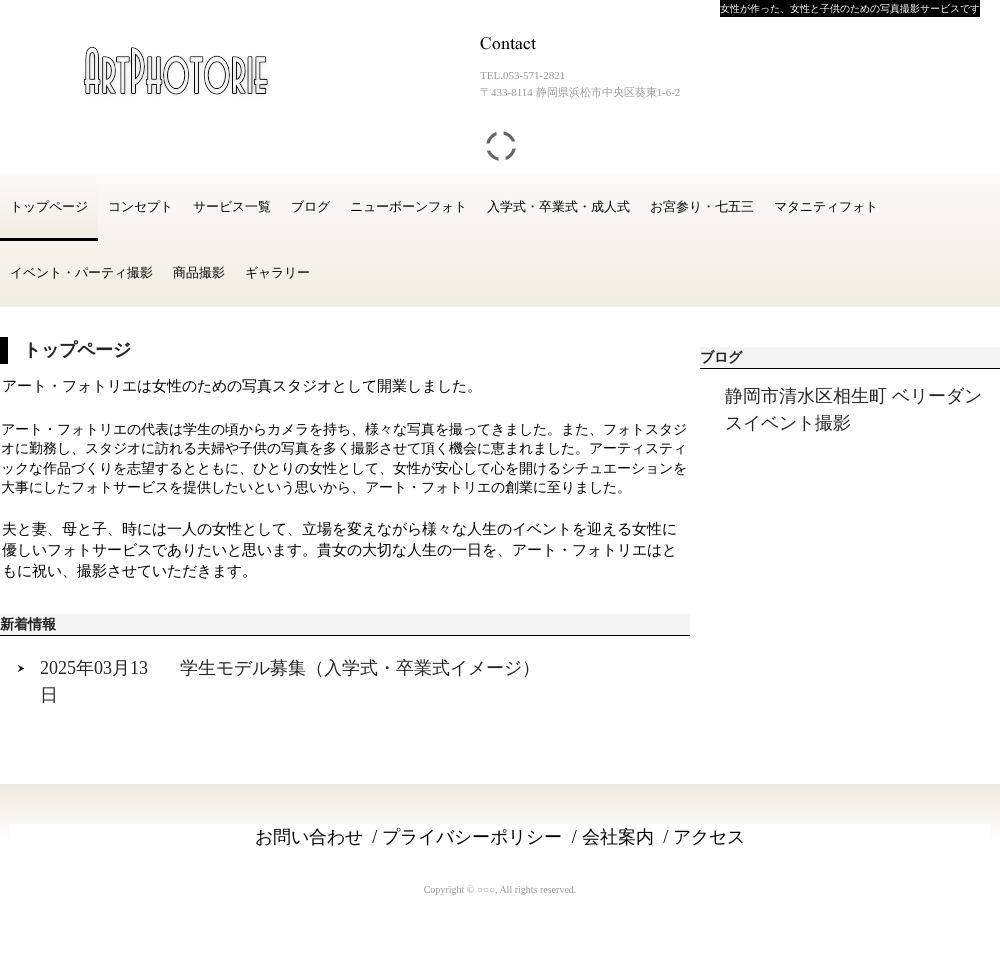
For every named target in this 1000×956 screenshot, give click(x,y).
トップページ (49, 206)
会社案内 (618, 837)
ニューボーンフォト (408, 206)
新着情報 (28, 624)
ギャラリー (277, 272)
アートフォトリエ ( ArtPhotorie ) (165, 70)
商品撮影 (199, 272)
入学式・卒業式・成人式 (558, 206)
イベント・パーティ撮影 (81, 272)
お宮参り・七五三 (702, 206)
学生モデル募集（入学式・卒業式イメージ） (360, 668)
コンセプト (140, 206)
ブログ (310, 206)
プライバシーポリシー (472, 837)
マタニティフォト (826, 206)
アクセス (709, 837)
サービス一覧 (232, 206)
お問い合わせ (309, 837)
